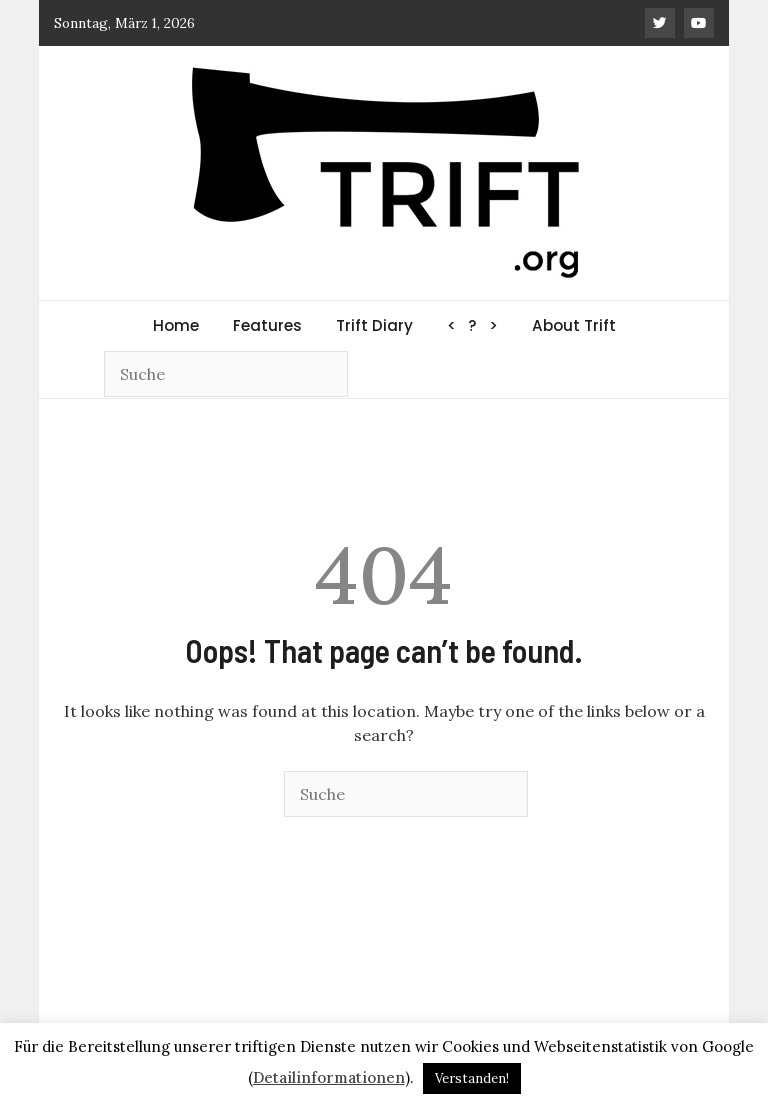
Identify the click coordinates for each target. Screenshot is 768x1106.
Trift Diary (374, 325)
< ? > (472, 325)
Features (267, 325)
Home (176, 325)
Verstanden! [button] (472, 1078)
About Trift (574, 325)
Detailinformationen (329, 1077)
